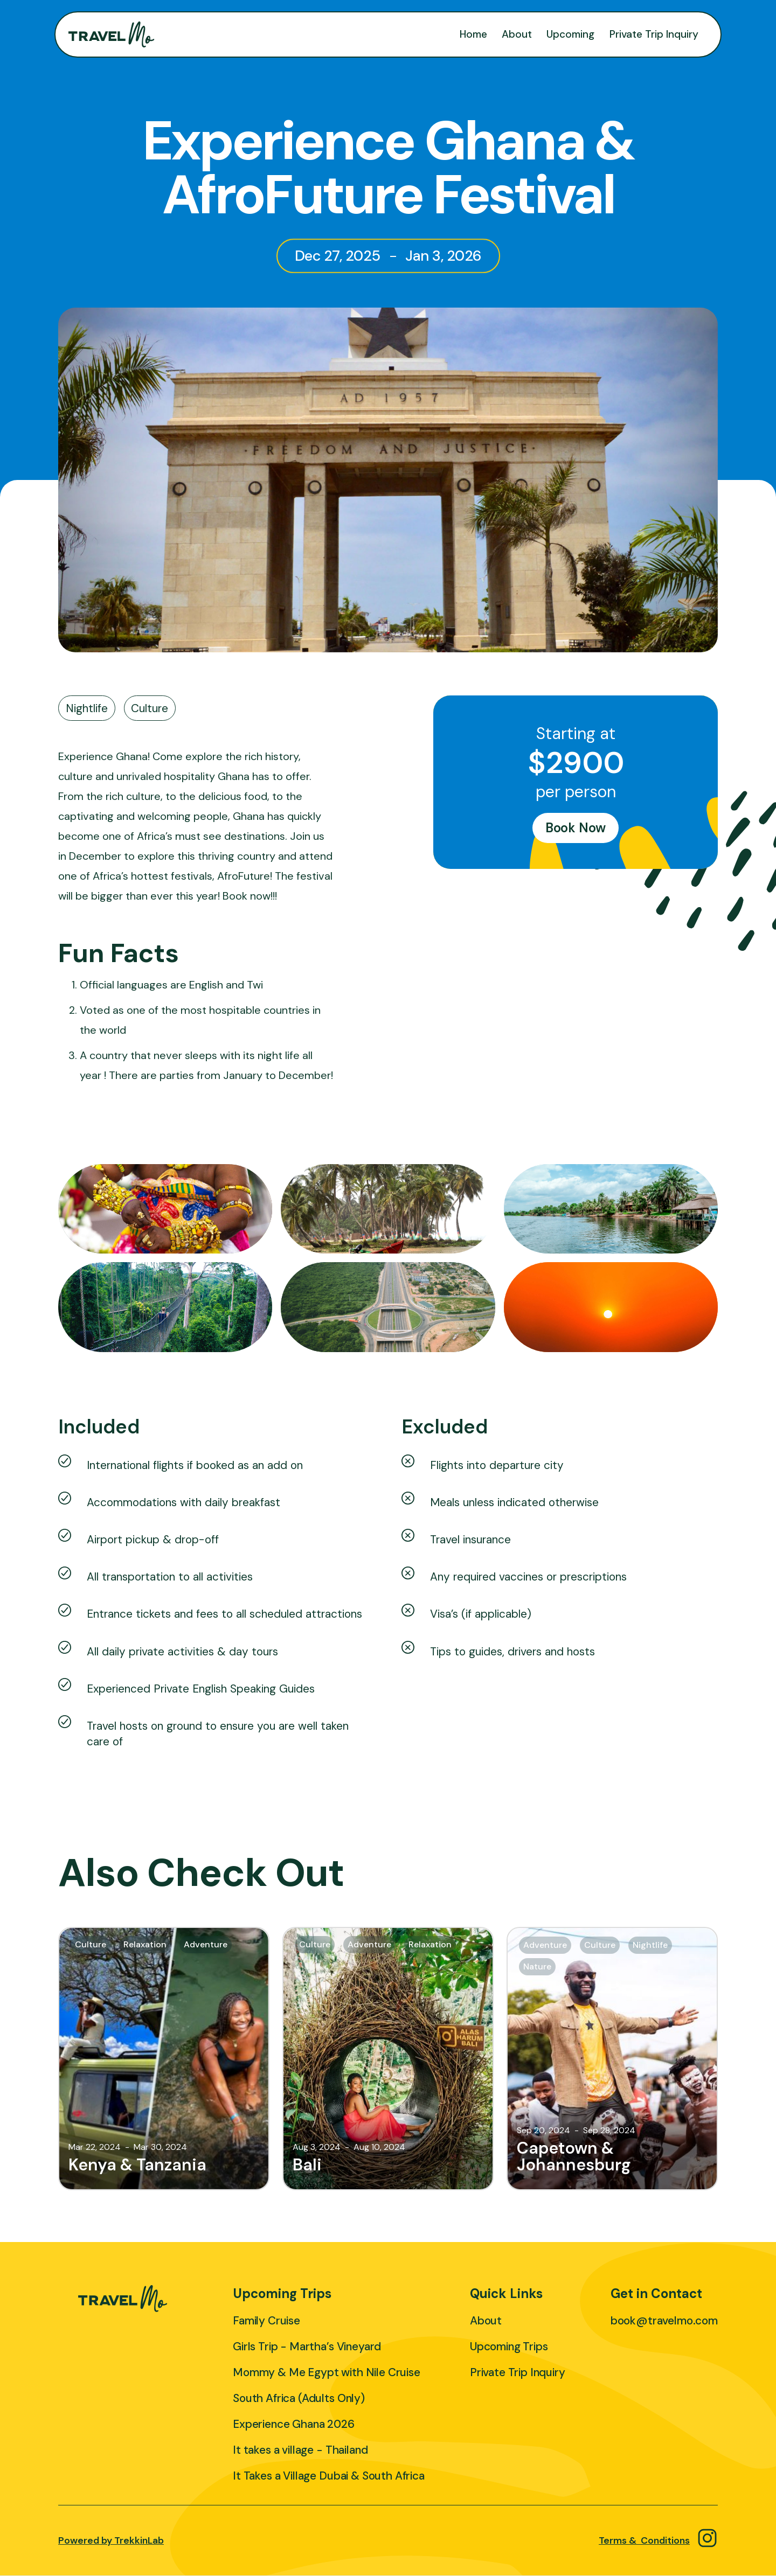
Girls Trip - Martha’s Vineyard (307, 2346)
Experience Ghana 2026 (294, 2424)
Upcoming (570, 34)
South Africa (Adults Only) (299, 2398)
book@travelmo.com (664, 2320)
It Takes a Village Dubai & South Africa (329, 2475)
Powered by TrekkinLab (111, 2540)
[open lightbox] (165, 1209)
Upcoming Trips (509, 2346)
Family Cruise (266, 2320)
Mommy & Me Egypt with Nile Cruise (326, 2372)
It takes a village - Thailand (300, 2449)
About (517, 34)
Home (473, 34)
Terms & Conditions (644, 2540)
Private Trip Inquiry (653, 34)
